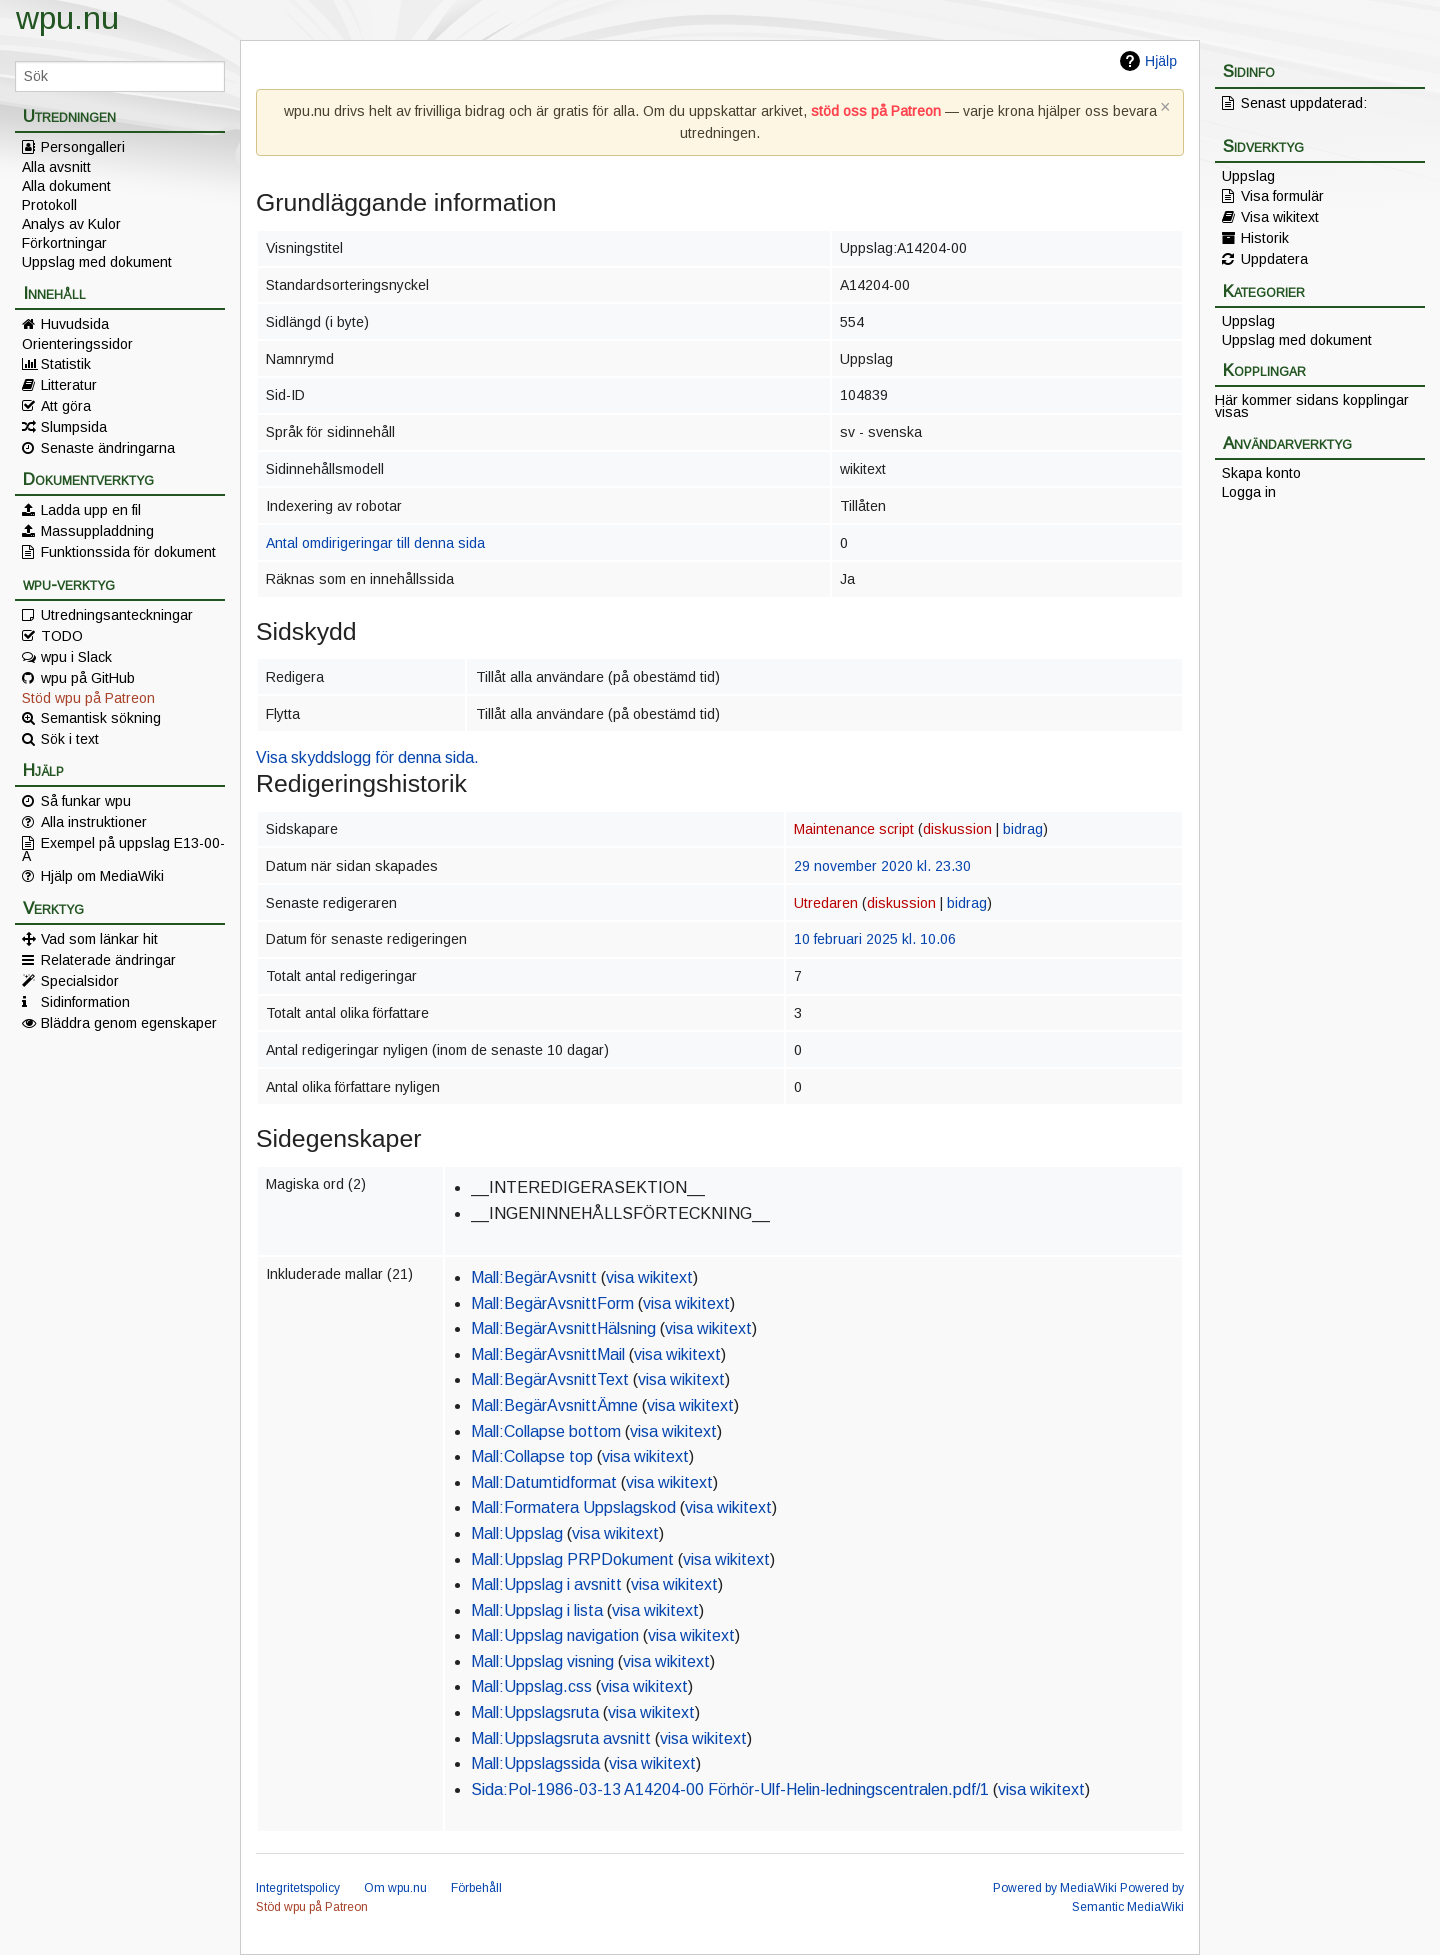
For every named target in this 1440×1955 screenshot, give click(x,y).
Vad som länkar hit (99, 939)
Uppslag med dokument (97, 262)
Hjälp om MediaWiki (102, 876)
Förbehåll (476, 1888)
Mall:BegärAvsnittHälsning (563, 1328)
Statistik (66, 364)
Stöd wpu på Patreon (88, 698)
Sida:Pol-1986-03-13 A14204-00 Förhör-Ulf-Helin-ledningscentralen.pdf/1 (730, 1789)
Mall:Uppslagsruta (535, 1712)
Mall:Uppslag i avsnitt (546, 1584)
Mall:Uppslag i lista (537, 1610)
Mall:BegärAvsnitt (534, 1277)
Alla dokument (66, 186)
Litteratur (69, 385)
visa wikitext (649, 1277)
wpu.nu (67, 18)
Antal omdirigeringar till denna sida (375, 543)
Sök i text (70, 739)
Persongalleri (83, 147)
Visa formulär (1282, 196)
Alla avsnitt (56, 167)
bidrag (1023, 829)
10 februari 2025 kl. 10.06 (875, 939)
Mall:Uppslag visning (542, 1661)
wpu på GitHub (88, 678)
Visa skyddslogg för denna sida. (367, 757)
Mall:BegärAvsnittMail (548, 1354)
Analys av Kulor (71, 224)
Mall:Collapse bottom (546, 1431)
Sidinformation (85, 1002)
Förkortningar (64, 243)
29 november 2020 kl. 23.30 (882, 866)
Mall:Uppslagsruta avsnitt (561, 1738)
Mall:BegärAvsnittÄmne (554, 1405)
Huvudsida (75, 324)
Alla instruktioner (94, 822)
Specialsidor (80, 981)
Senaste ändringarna (108, 448)
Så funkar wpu (86, 801)
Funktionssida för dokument (128, 552)
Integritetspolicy (298, 1888)
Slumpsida (74, 427)
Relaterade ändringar (108, 960)
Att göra (66, 406)
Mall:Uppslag (517, 1533)
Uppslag (1248, 176)
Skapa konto (1261, 473)
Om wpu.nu (395, 1888)
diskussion (957, 829)
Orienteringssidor (77, 344)
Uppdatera (1274, 259)
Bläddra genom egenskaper (129, 1023)
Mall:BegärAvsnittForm (552, 1303)
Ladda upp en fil (91, 510)
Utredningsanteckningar (117, 615)
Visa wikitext (1280, 217)
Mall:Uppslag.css (531, 1686)
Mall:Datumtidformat (544, 1482)
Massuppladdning (97, 531)
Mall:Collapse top (532, 1456)
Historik (1265, 238)
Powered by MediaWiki (1055, 1888)
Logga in (1249, 492)
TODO (62, 636)
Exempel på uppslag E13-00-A (123, 849)
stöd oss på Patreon (876, 111)
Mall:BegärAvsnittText (550, 1379)
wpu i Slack (76, 657)
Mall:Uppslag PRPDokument (572, 1559)
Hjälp (1161, 61)
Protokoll (49, 205)
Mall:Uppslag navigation (555, 1635)
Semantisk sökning (101, 718)
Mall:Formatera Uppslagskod (573, 1507)
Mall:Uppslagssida (535, 1763)
